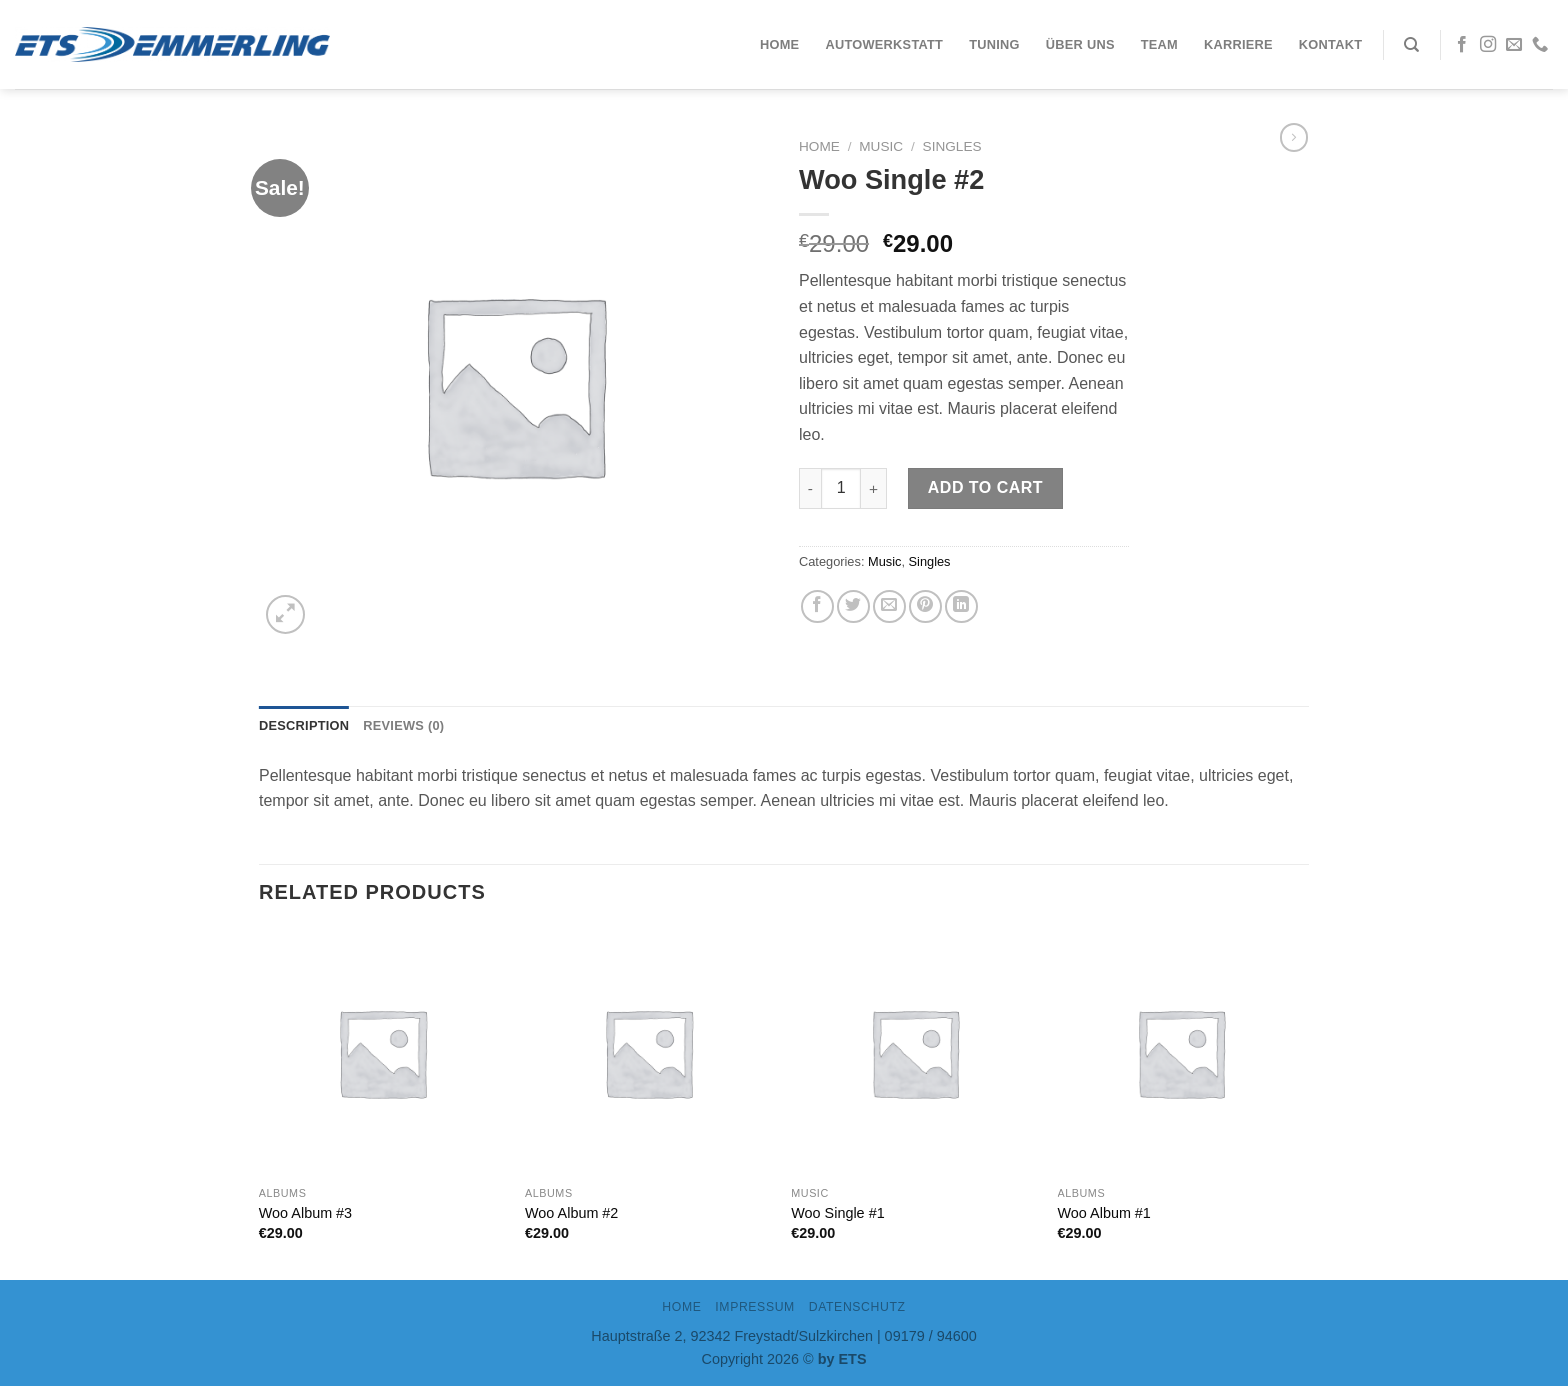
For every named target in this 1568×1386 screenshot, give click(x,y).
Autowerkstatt (884, 44)
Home (779, 44)
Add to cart (985, 487)
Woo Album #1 (1104, 1213)
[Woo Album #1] (1181, 1052)
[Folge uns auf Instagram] (1488, 45)
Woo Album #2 (571, 1213)
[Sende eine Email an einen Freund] (889, 606)
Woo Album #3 (305, 1213)
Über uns (1080, 44)
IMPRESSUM (755, 1307)
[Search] (1411, 45)
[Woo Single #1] (914, 1052)
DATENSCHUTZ (857, 1307)
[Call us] (1540, 45)
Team (1159, 44)
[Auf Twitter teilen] (853, 606)
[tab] (304, 726)
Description (304, 725)
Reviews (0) (403, 725)
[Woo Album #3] (382, 1052)
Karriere (1238, 44)
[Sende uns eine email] (1514, 45)
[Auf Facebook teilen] (817, 606)
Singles (952, 146)
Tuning (994, 44)
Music (881, 146)
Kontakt (1330, 44)
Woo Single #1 (837, 1213)
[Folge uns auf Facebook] (1462, 45)
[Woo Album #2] (648, 1052)
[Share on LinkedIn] (961, 606)
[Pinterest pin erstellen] (925, 606)
